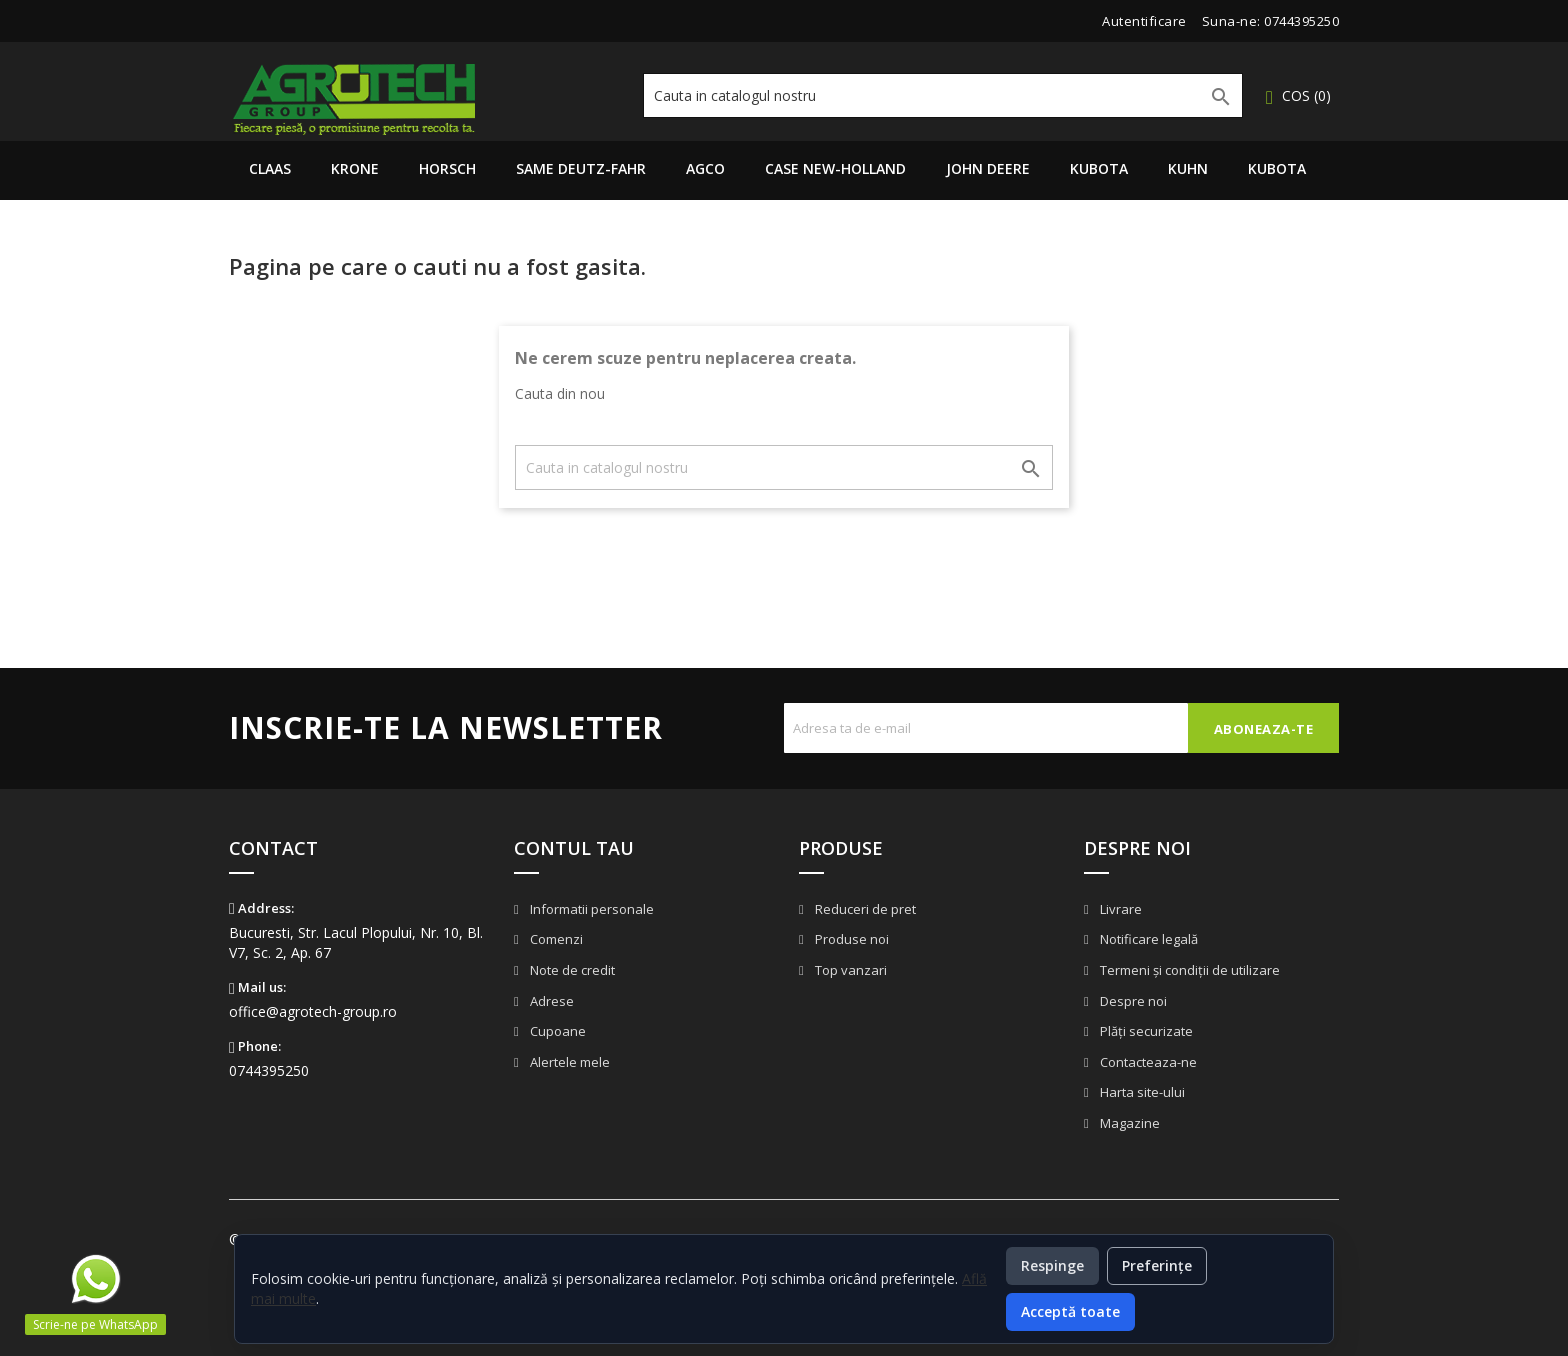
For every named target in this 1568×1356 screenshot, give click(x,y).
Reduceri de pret (864, 909)
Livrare (1119, 909)
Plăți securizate (1145, 1031)
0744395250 (1301, 21)
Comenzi (555, 939)
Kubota (1099, 168)
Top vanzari (849, 970)
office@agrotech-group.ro (313, 1011)
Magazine (1128, 1123)
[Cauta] (943, 95)
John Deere (988, 168)
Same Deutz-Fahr (581, 168)
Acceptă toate (1070, 1311)
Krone (355, 168)
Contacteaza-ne (1147, 1062)
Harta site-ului (1141, 1092)
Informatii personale (590, 909)
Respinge (1052, 1265)
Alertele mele (568, 1062)
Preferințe (1157, 1265)
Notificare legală (1147, 939)
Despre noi (1132, 1001)
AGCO (705, 168)
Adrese (550, 1001)
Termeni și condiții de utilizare (1188, 970)
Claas (270, 168)
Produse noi (850, 939)
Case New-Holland (835, 168)
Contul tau (574, 848)
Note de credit (571, 970)
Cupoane (556, 1031)
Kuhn (1188, 168)
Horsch (447, 168)
